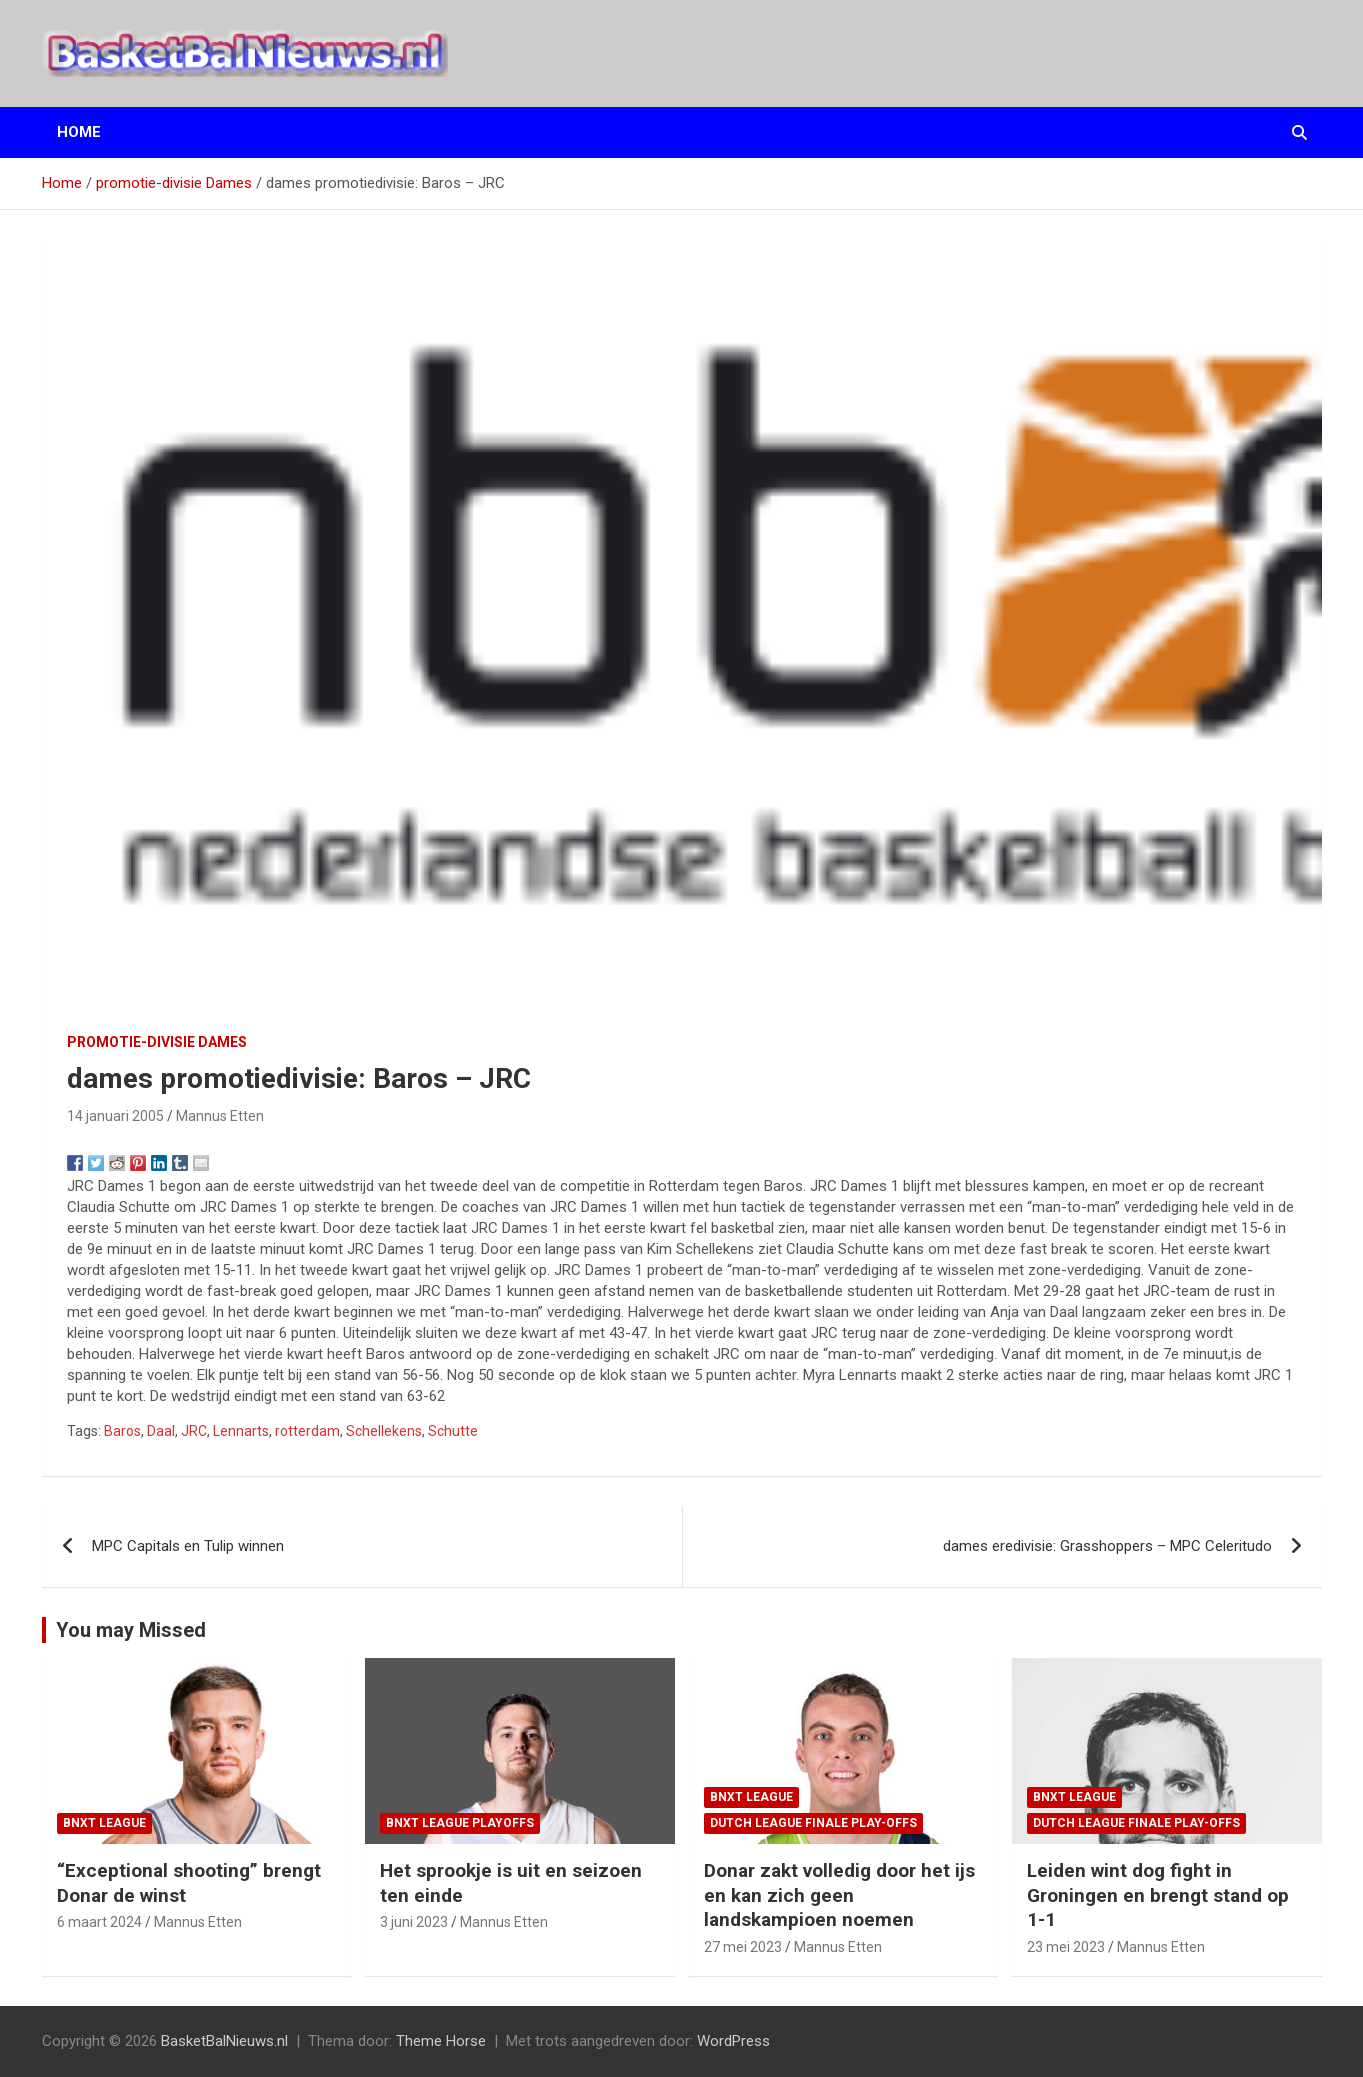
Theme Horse (441, 2041)
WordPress (733, 2041)
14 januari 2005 (115, 1116)
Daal (161, 1431)
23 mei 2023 (1066, 1947)
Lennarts (241, 1431)
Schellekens (384, 1431)
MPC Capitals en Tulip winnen (188, 1546)
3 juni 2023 (414, 1922)
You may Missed (131, 1630)
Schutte (453, 1431)
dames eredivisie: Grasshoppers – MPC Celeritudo (1107, 1546)
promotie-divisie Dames (157, 1042)
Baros (122, 1431)
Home (79, 132)
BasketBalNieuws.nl (224, 2041)
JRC (194, 1431)
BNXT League (104, 1823)
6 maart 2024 (99, 1922)
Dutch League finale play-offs (813, 1823)
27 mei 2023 (743, 1947)
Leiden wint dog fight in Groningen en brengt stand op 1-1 (1158, 1895)
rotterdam (307, 1431)
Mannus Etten (220, 1116)
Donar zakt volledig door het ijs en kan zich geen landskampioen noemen (839, 1895)
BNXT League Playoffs (460, 1823)
